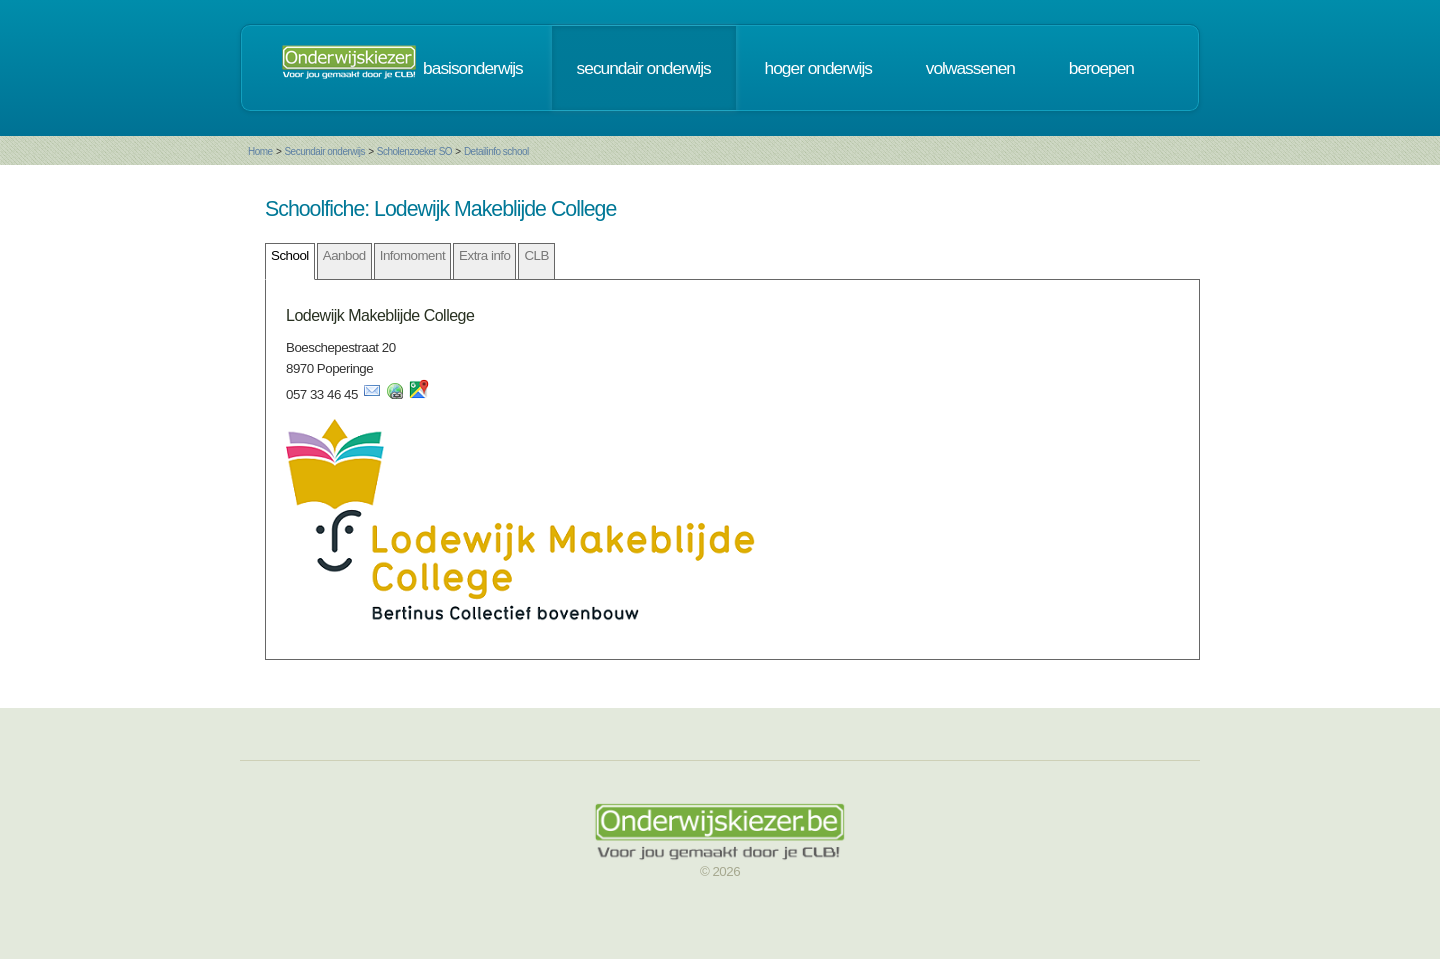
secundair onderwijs (644, 68)
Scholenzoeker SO (414, 151)
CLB (536, 255)
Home (260, 151)
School (290, 255)
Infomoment (412, 255)
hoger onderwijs (818, 68)
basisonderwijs (473, 68)
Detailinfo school (496, 151)
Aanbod (344, 255)
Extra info (484, 255)
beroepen (1101, 68)
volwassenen (970, 68)
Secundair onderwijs (324, 151)
